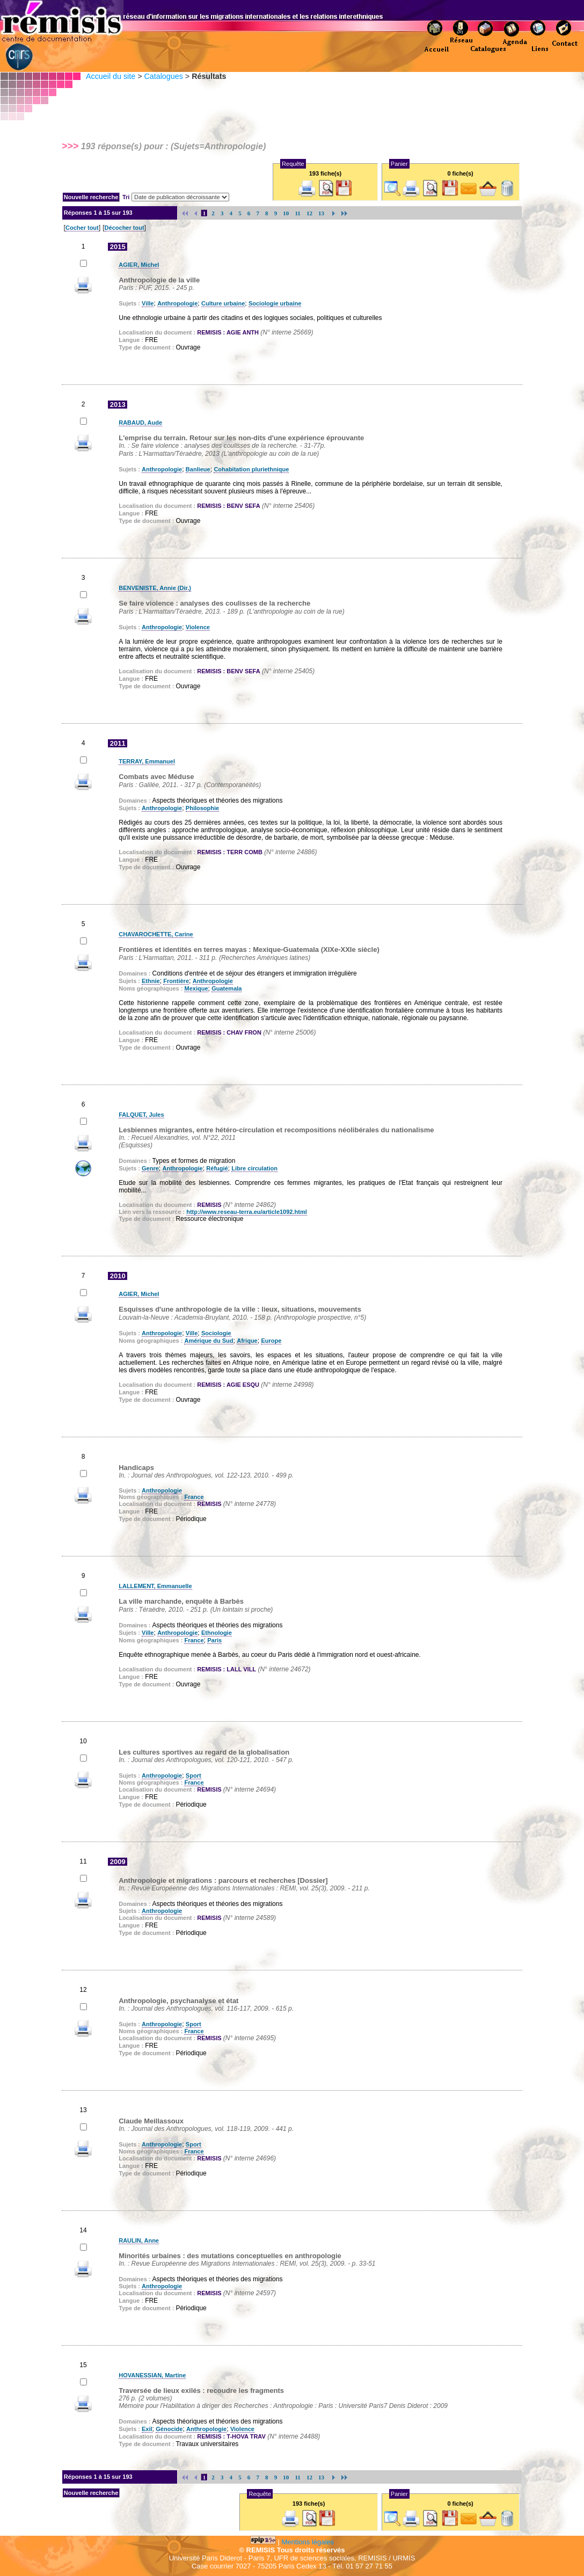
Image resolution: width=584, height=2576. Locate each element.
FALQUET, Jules (141, 1114)
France (193, 1497)
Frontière (176, 981)
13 (321, 213)
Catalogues (163, 76)
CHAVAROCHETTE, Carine (156, 934)
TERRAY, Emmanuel (147, 761)
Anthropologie (177, 303)
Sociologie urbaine (275, 303)
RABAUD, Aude (140, 422)
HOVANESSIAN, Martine (152, 2375)
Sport (193, 1775)
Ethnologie (216, 1632)
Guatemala (226, 988)
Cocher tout (82, 227)
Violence (198, 627)
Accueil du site (110, 76)
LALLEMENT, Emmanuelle (155, 1586)
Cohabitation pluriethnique (251, 469)
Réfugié (217, 1168)
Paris (214, 1640)
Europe (271, 1340)
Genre (150, 1168)
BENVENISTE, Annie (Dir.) (155, 588)
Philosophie (202, 808)
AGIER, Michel (139, 264)
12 (309, 213)
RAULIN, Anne (139, 2240)
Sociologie (216, 1333)
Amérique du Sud (208, 1340)
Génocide (169, 2429)
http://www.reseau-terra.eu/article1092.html (246, 1212)
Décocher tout (124, 227)
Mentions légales (308, 2542)
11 (298, 213)
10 (286, 213)
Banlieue (198, 469)
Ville (148, 303)
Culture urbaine (223, 303)
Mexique (196, 988)
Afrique (247, 1340)
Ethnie (151, 981)
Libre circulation (254, 1168)
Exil (147, 2429)
